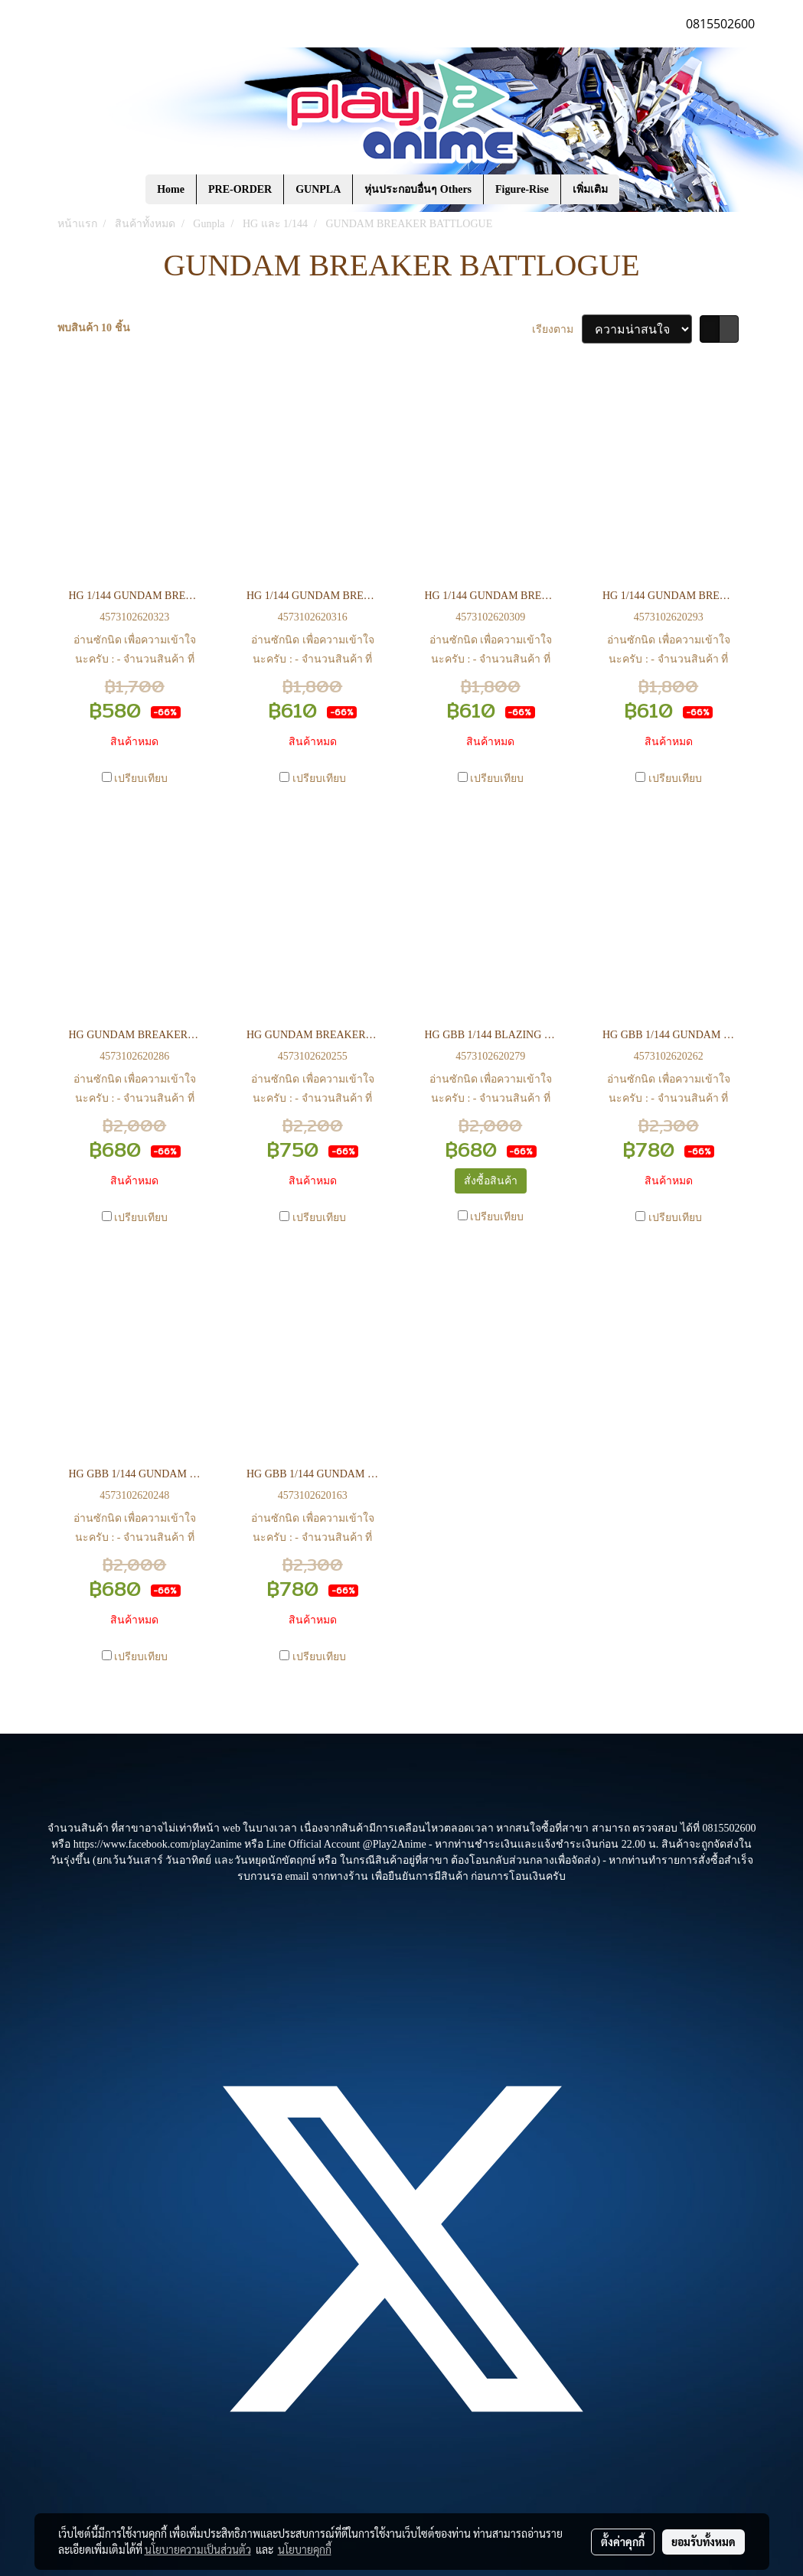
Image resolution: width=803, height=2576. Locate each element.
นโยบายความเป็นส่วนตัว (198, 2549)
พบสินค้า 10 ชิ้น (93, 328)
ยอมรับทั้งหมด (703, 2541)
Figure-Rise (522, 189)
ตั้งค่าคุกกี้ (623, 2541)
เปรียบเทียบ (141, 778)
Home (170, 189)
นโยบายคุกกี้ (304, 2549)
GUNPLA (318, 189)
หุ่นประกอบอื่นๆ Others (418, 189)
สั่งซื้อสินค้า (490, 1181)
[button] (642, 190)
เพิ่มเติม (590, 189)
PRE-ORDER (240, 189)
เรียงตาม (557, 329)
